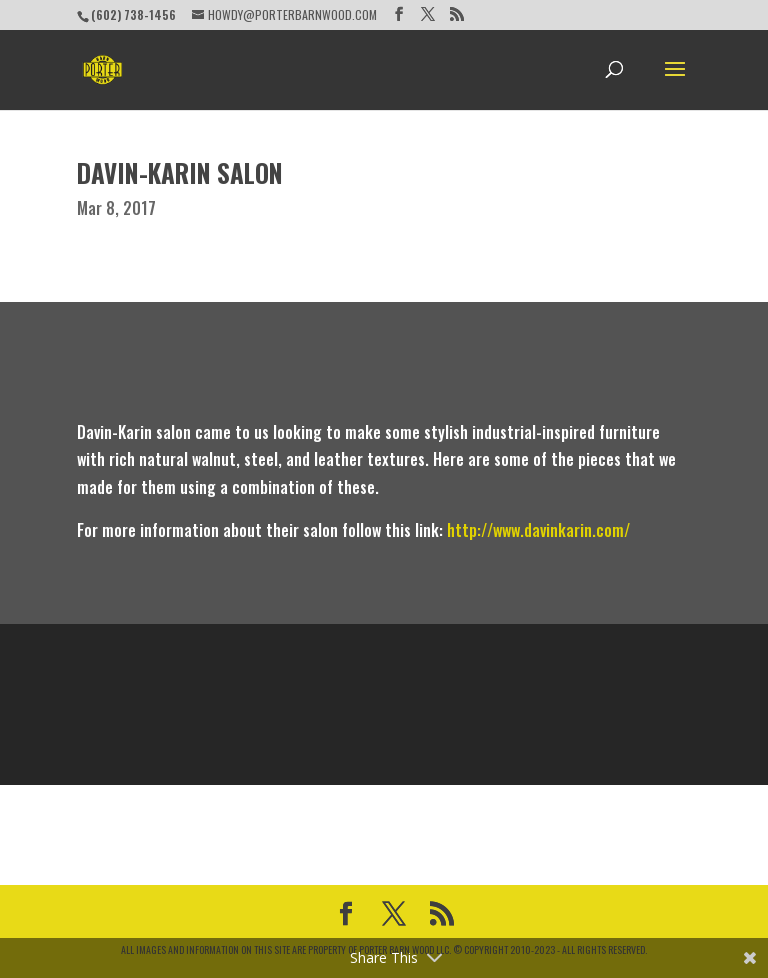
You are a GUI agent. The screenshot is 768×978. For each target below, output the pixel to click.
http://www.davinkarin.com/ (538, 530)
